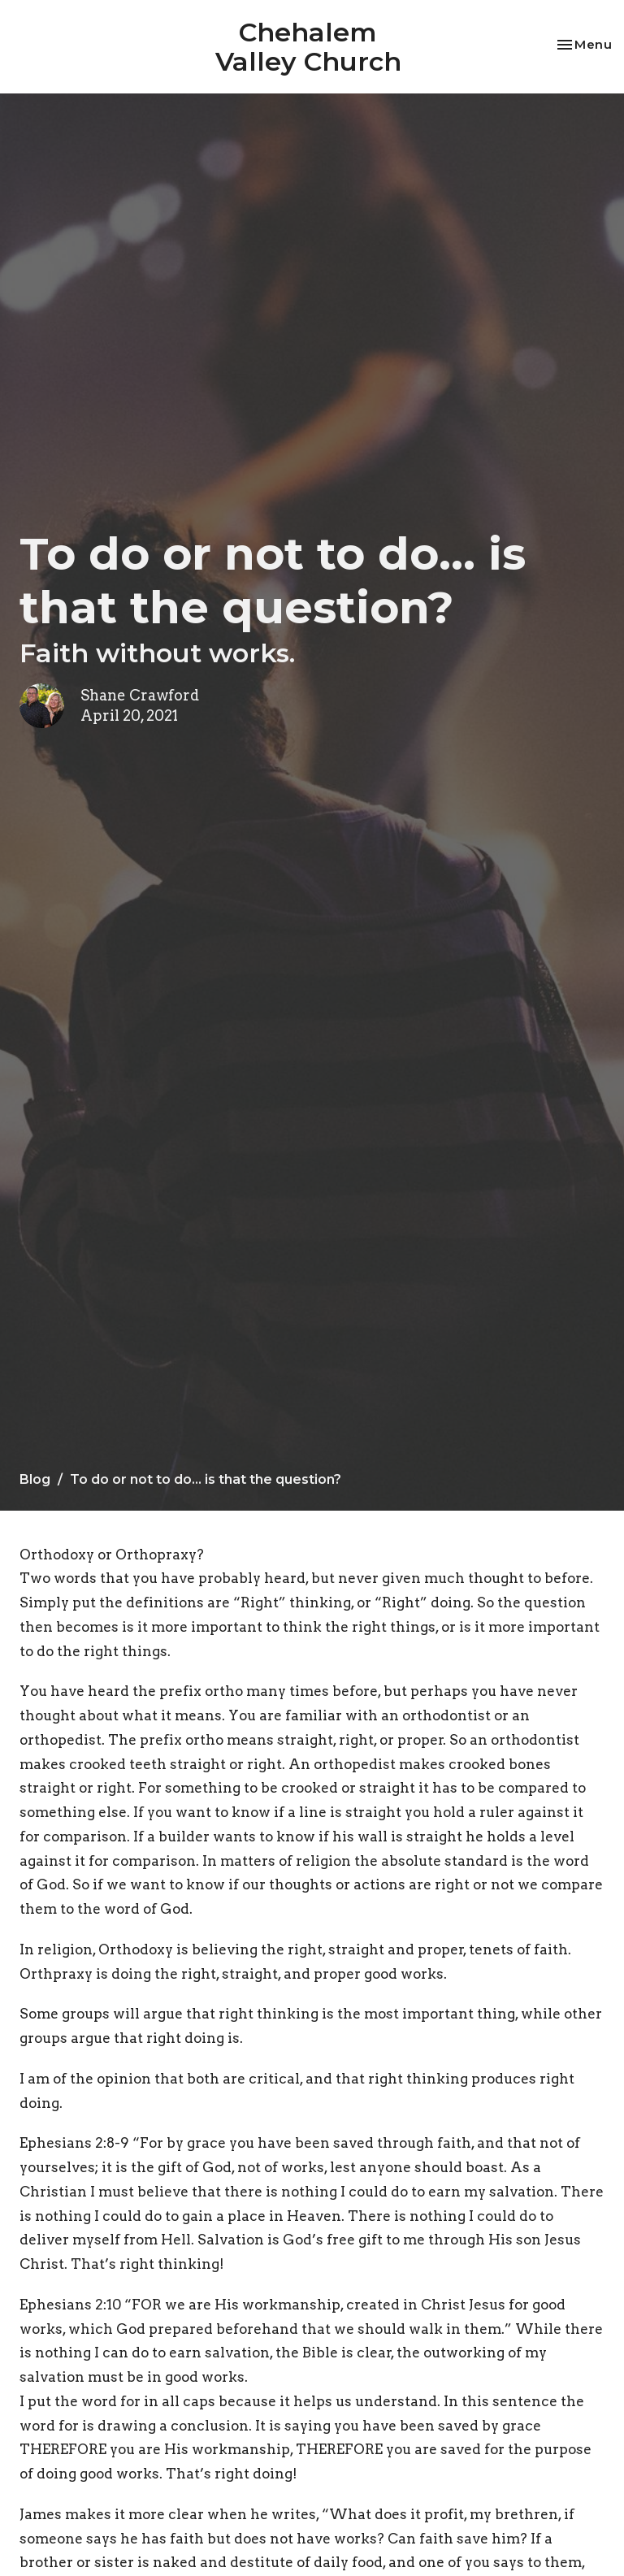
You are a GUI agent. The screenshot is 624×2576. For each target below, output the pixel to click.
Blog (35, 1479)
